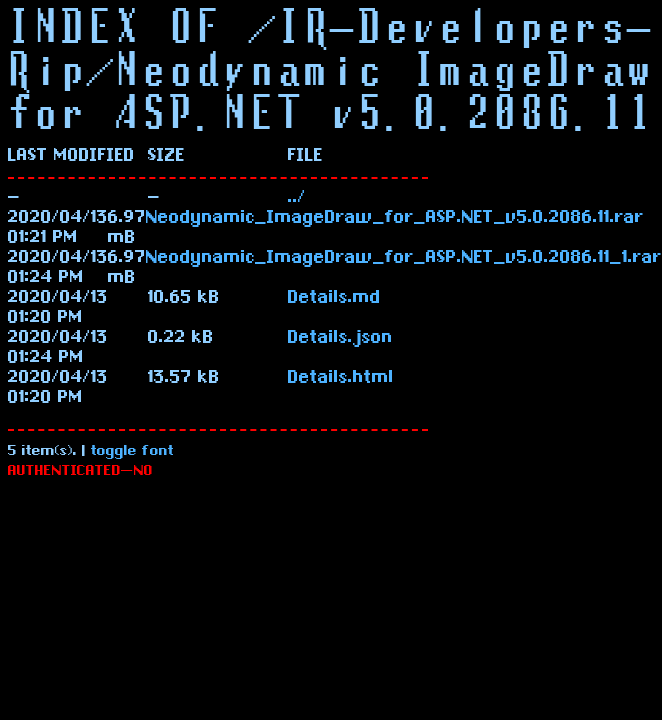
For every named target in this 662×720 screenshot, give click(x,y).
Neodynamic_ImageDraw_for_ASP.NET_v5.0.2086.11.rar (395, 219)
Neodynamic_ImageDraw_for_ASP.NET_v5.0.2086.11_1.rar (404, 259)
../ (297, 199)
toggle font (132, 452)
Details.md (334, 299)
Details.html (341, 379)
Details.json (340, 339)
